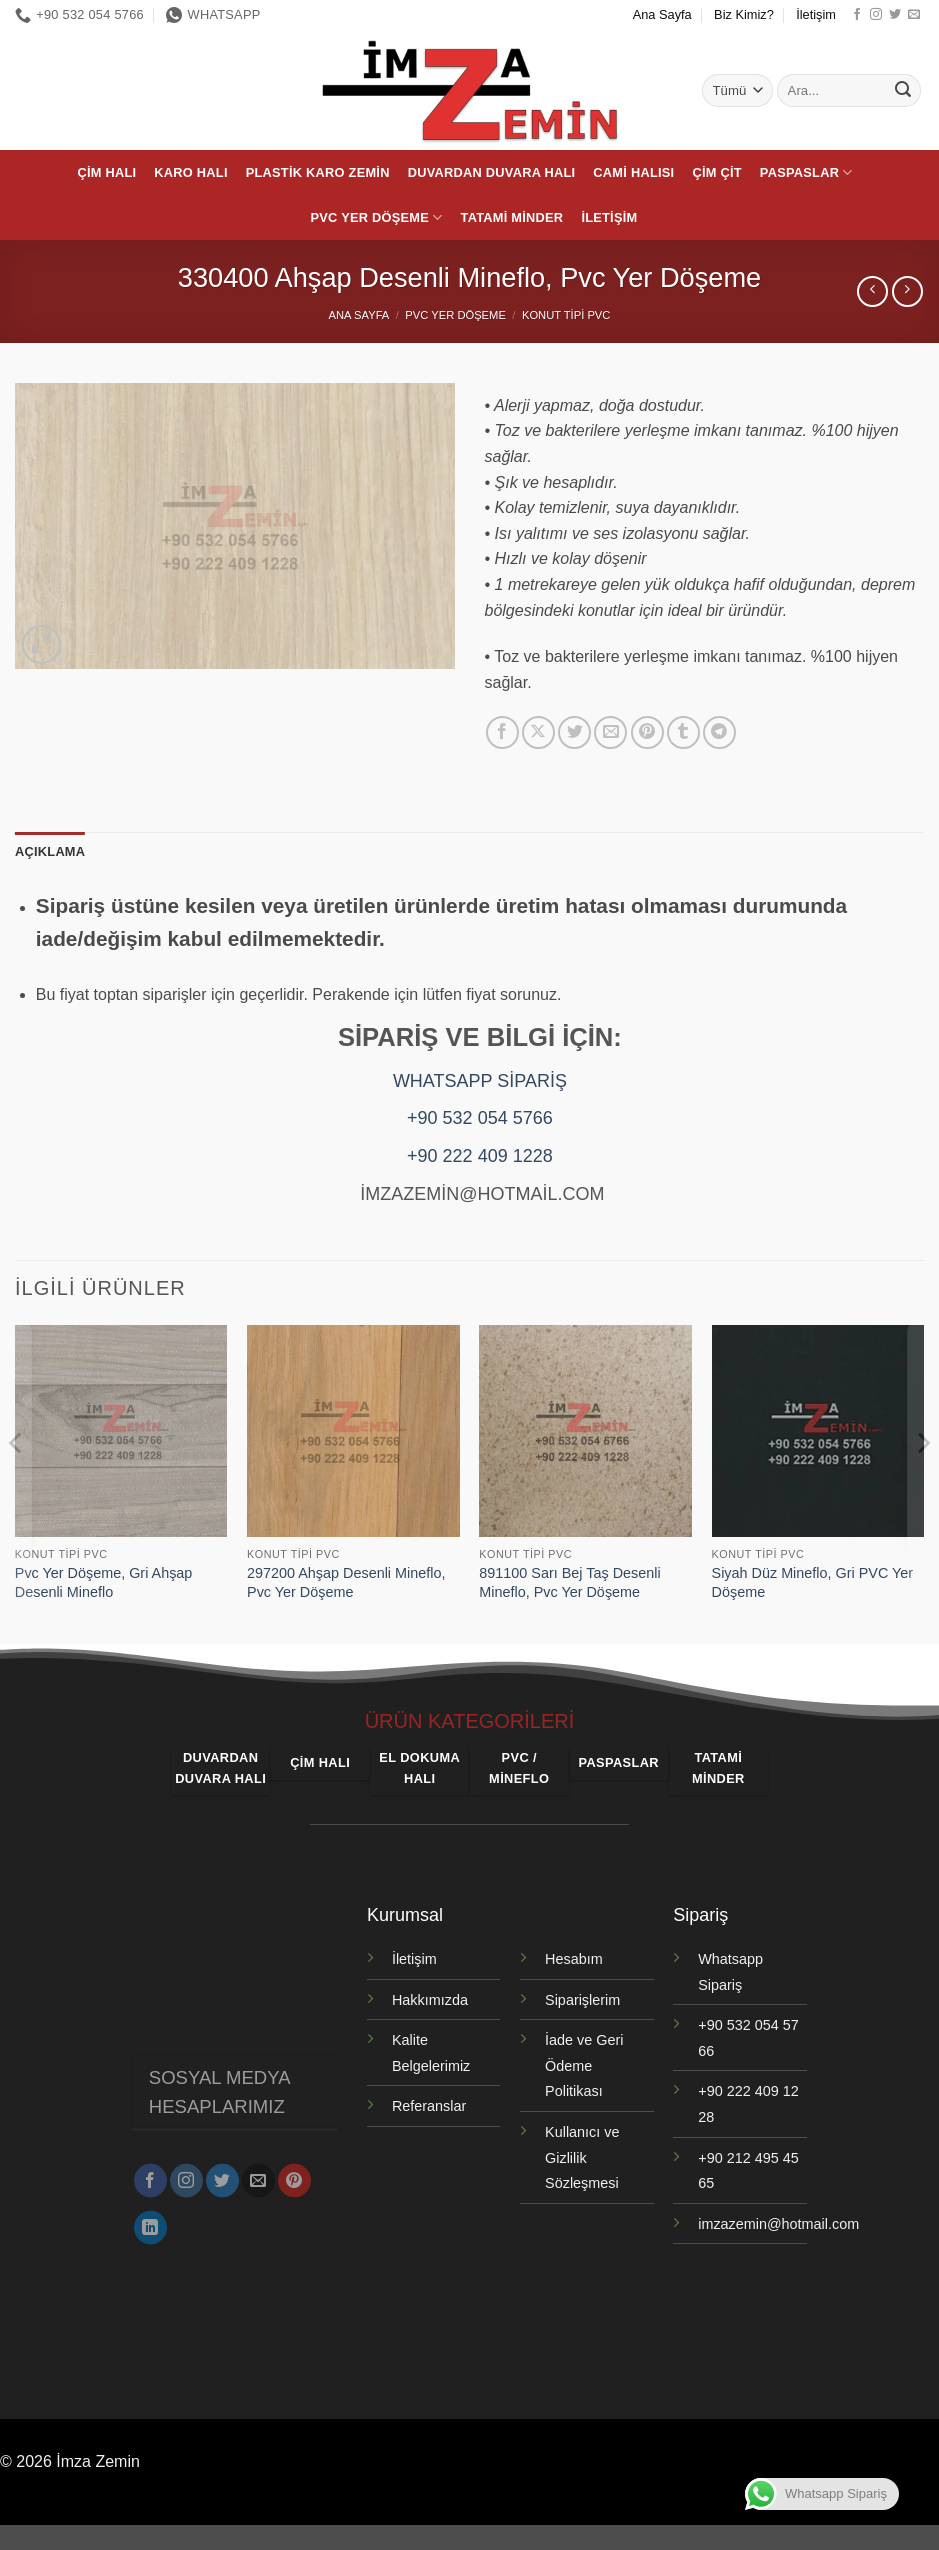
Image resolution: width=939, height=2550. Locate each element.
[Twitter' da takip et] (895, 15)
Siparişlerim (582, 2000)
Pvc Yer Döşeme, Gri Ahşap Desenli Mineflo (104, 1582)
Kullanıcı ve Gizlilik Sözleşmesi (582, 2157)
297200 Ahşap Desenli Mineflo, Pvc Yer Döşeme (346, 1582)
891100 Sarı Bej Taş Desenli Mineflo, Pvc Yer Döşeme (569, 1582)
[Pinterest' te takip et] (294, 2172)
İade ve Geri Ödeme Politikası (584, 2065)
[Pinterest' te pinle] (647, 732)
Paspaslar (806, 172)
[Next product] (872, 291)
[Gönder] (903, 91)
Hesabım (574, 1959)
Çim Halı (106, 172)
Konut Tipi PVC (566, 315)
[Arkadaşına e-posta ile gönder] (610, 732)
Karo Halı (190, 172)
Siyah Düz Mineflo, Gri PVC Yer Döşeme (813, 1582)
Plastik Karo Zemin (318, 172)
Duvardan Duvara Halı (492, 172)
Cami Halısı (633, 172)
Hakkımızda (430, 2000)
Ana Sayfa (662, 14)
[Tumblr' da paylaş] (683, 732)
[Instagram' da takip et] (876, 15)
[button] (41, 644)
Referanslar (429, 2106)
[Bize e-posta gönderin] (914, 15)
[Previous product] (907, 291)
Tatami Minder (512, 217)
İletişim (816, 14)
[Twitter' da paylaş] (574, 732)
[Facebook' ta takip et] (857, 15)
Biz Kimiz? (744, 14)
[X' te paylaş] (538, 732)
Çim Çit (716, 172)
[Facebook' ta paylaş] (502, 732)
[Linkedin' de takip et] (150, 2219)
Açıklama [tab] (50, 851)
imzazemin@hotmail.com (778, 2224)
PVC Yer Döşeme (377, 217)
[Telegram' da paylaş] (719, 732)
